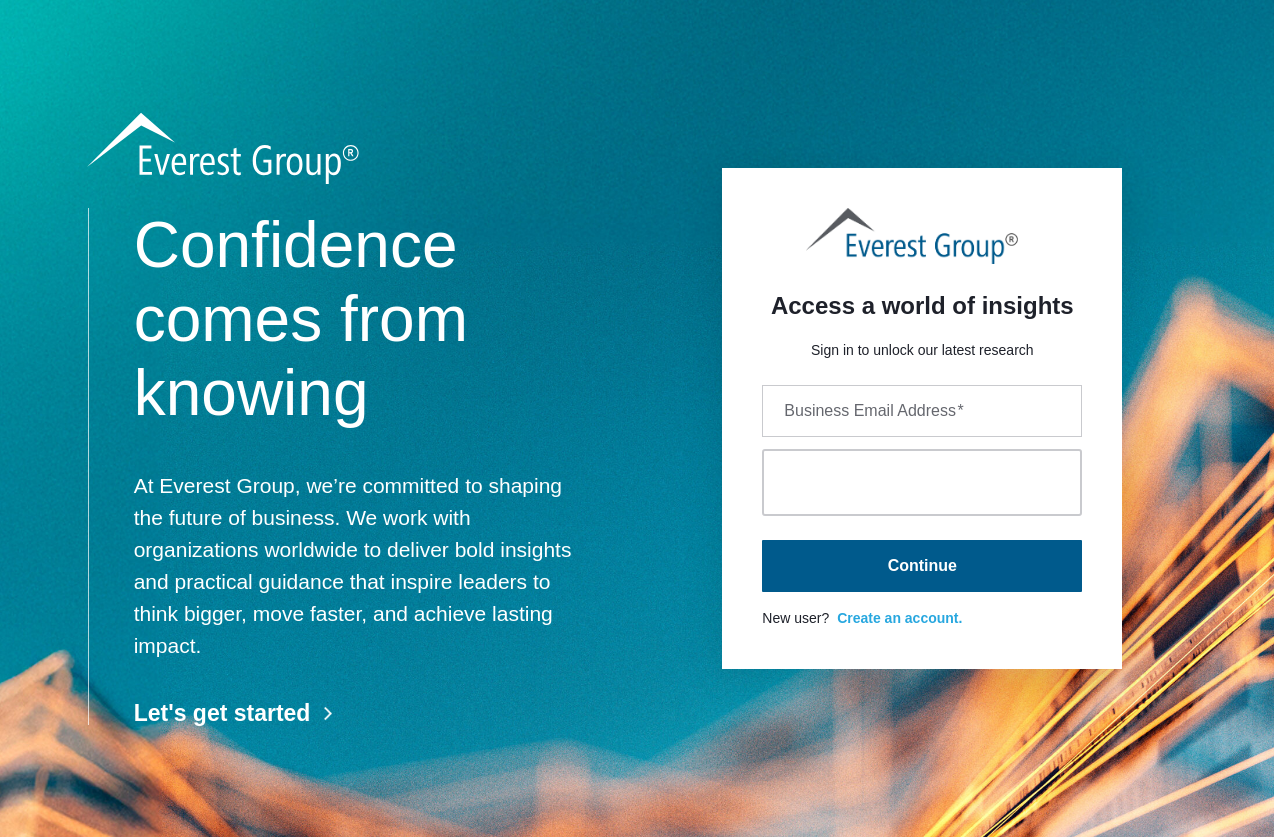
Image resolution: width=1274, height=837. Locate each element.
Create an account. (899, 618)
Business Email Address (873, 410)
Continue (922, 565)
